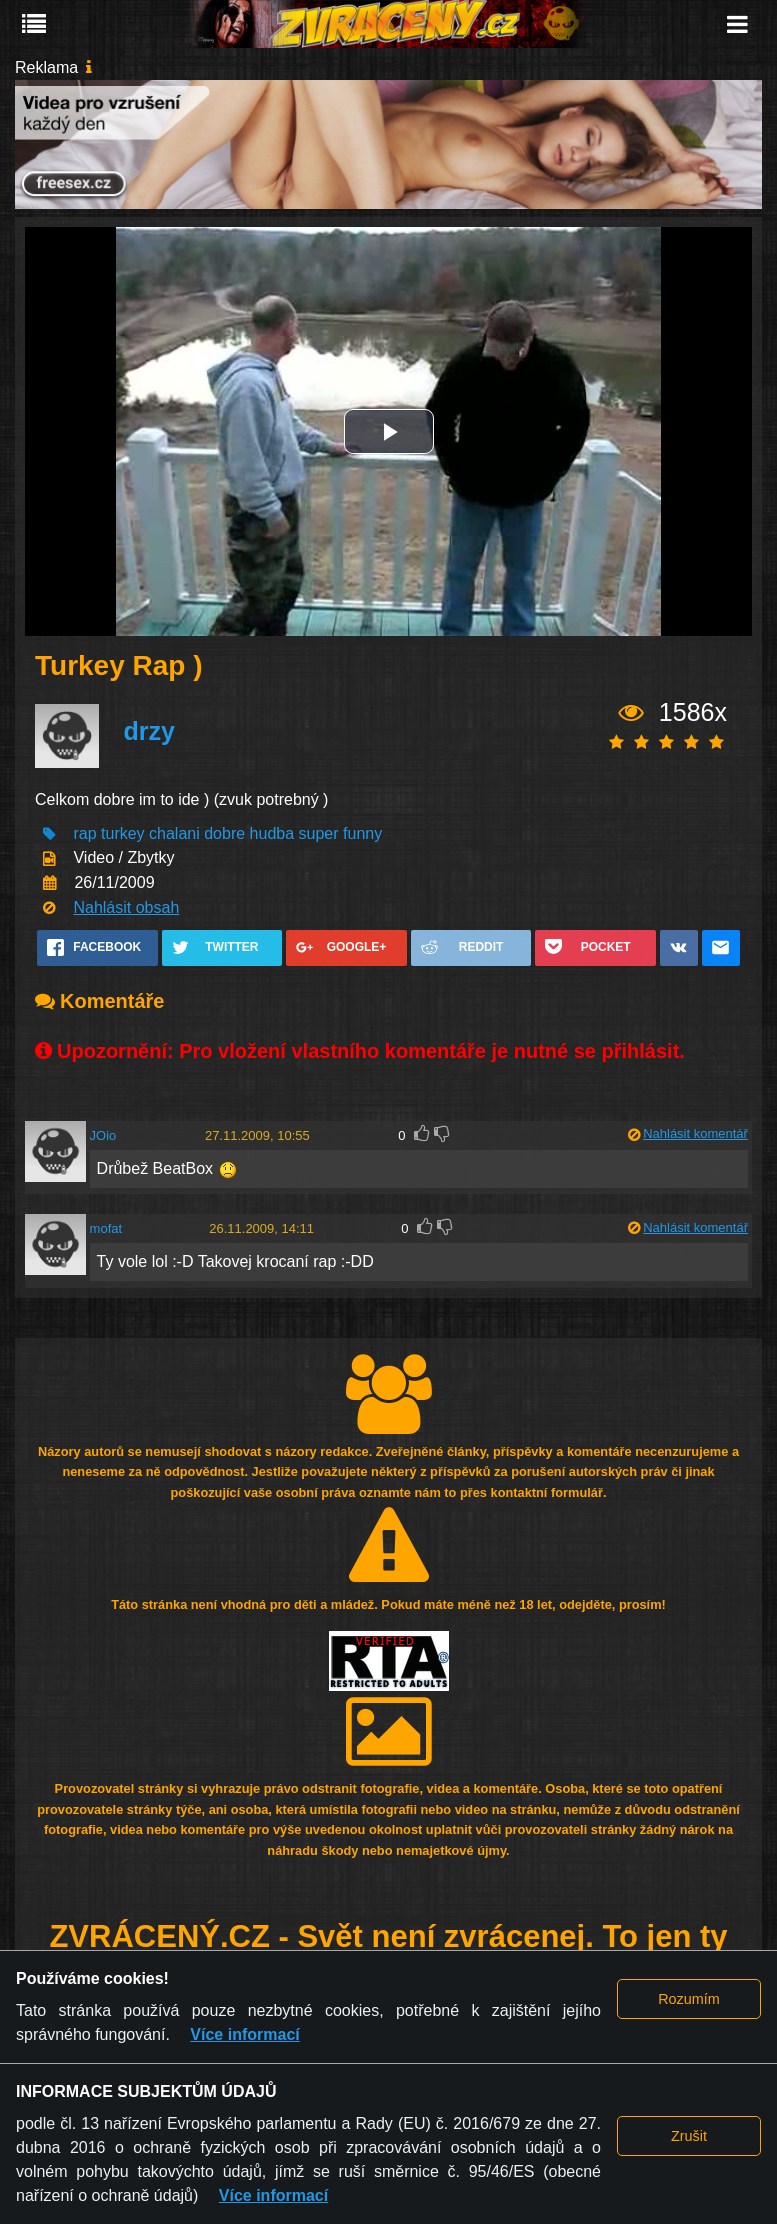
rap (84, 833)
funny (362, 833)
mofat (106, 1228)
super (319, 833)
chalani (174, 833)
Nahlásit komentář (695, 1133)
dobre (224, 833)
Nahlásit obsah (126, 907)
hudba (272, 833)
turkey (123, 833)
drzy (148, 731)
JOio (103, 1135)
